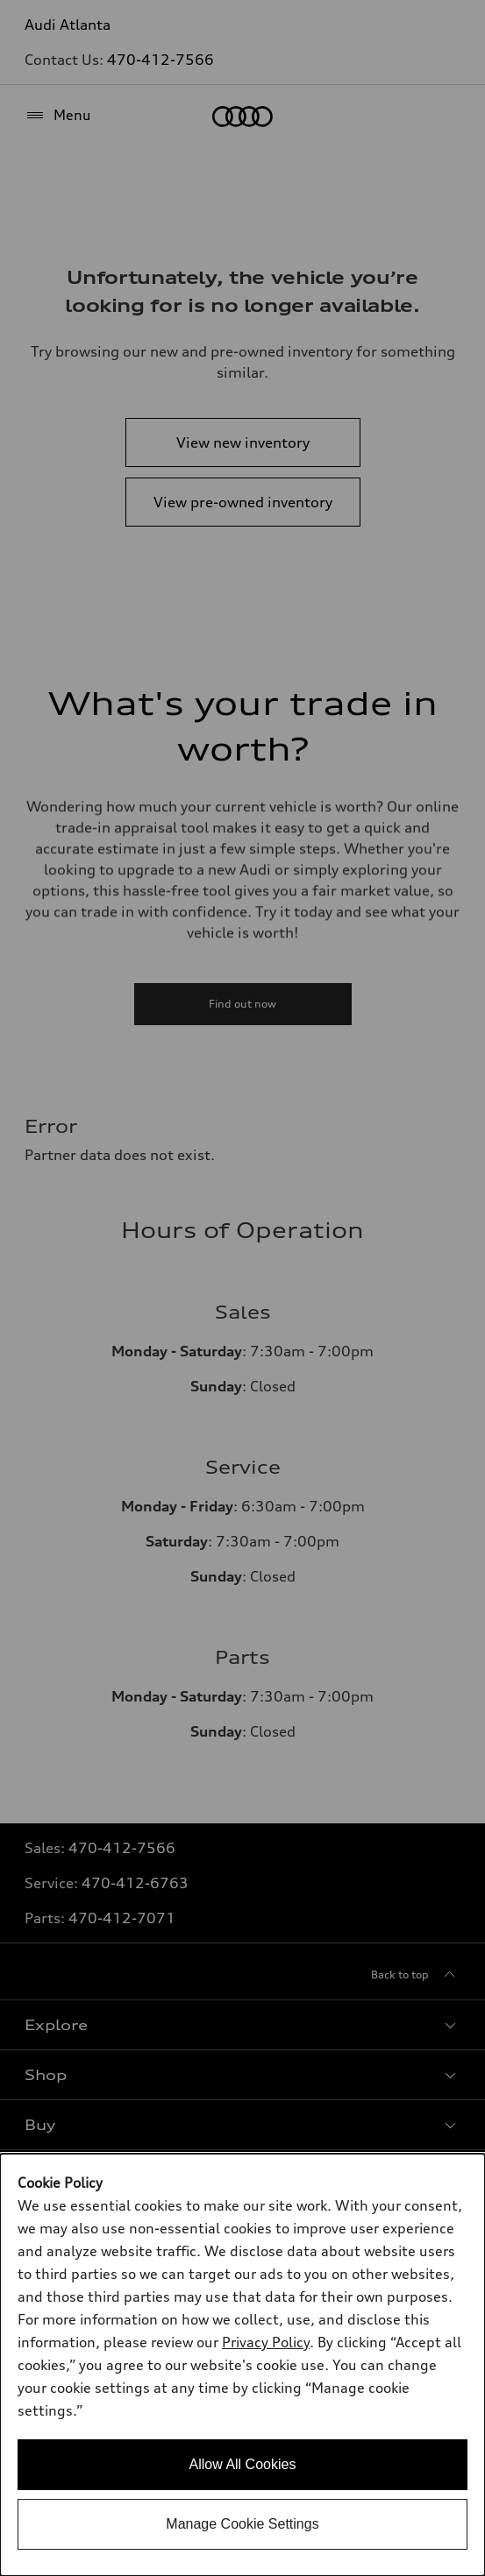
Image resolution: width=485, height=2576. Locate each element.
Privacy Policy (266, 2342)
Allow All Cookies (242, 2464)
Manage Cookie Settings (242, 2523)
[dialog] (242, 2365)
